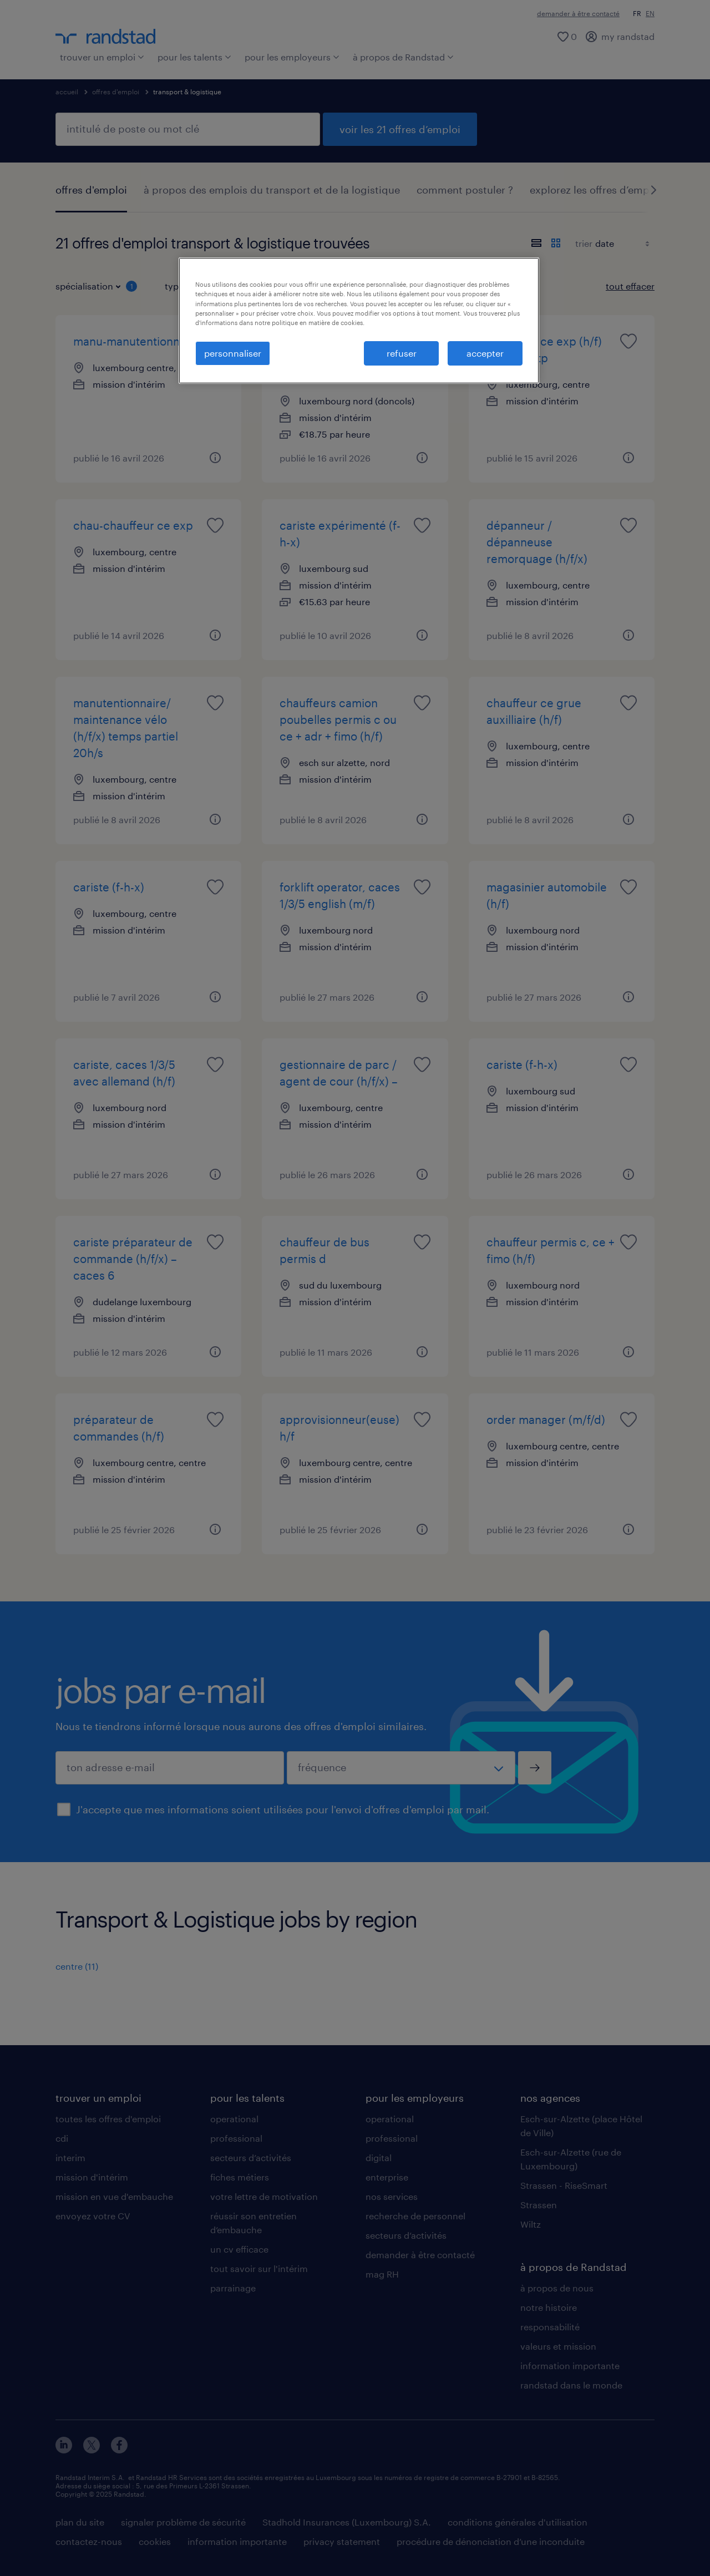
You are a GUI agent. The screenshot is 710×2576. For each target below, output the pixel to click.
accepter (485, 353)
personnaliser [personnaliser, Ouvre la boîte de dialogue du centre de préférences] (232, 353)
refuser (402, 353)
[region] (359, 320)
